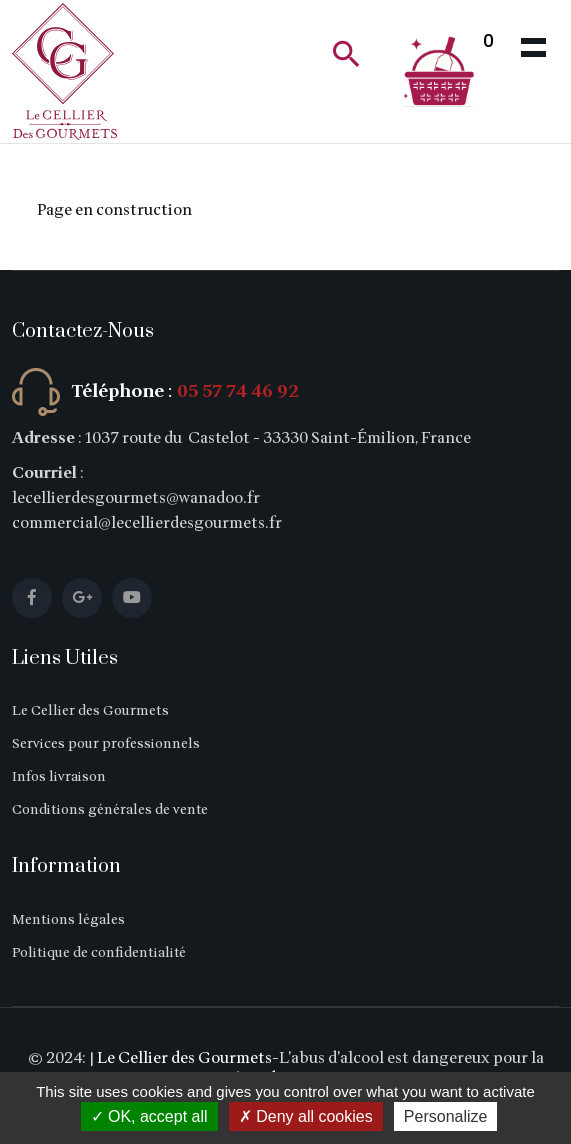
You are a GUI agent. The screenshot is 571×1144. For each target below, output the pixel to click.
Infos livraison (59, 776)
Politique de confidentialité (99, 952)
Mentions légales (68, 919)
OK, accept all (149, 1116)
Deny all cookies (306, 1116)
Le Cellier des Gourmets (90, 710)
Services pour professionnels (106, 743)
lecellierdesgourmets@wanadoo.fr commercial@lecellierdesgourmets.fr (147, 510)
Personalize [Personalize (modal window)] (446, 1116)
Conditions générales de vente (110, 809)
